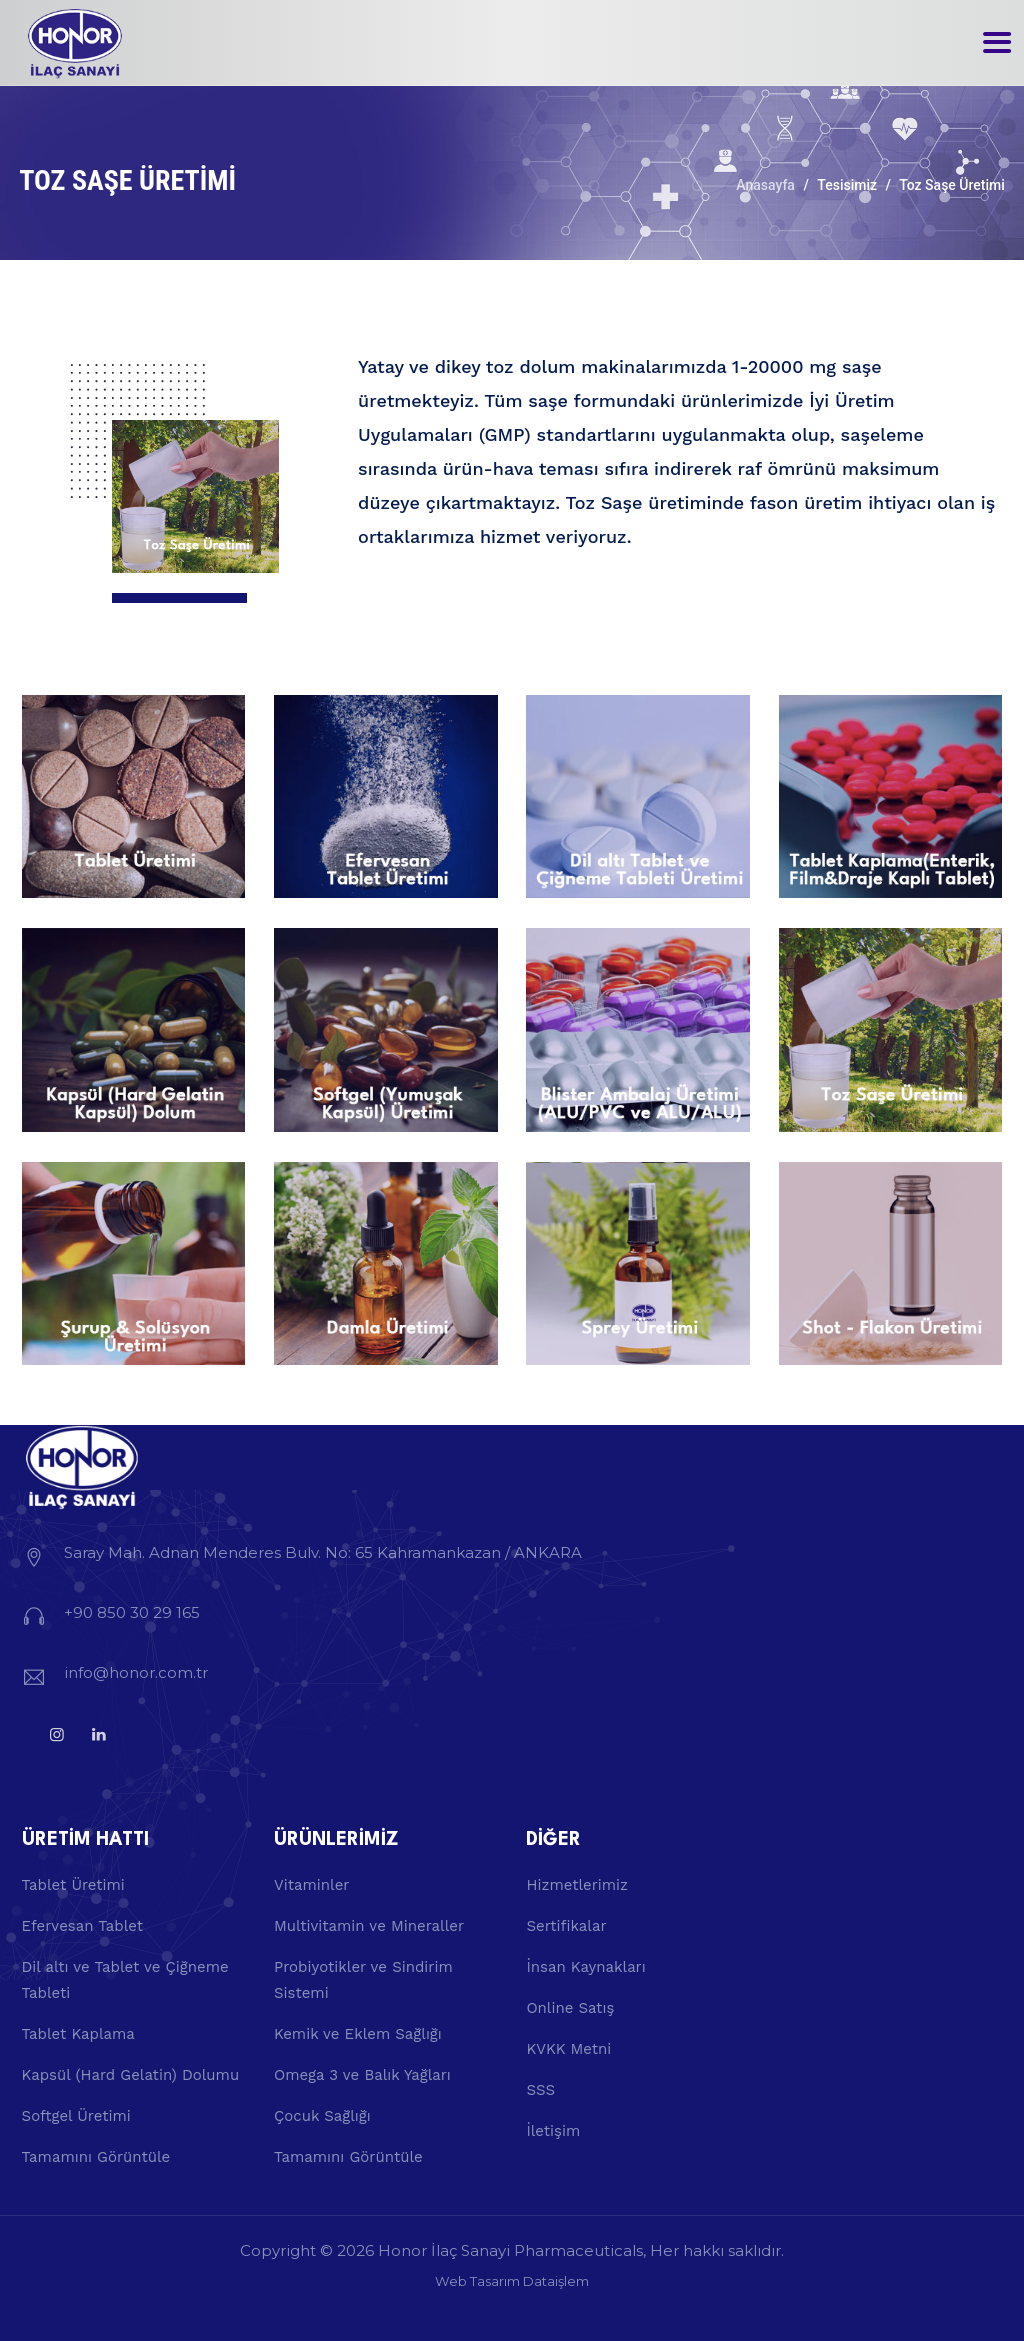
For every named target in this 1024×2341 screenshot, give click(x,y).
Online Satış (570, 2008)
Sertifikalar (566, 1926)
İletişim (553, 2131)
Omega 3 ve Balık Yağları (362, 2075)
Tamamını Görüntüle (96, 2157)
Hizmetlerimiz (577, 1885)
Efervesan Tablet (82, 1926)
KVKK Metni (568, 2049)
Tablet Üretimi (73, 1885)
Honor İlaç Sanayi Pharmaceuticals (510, 2250)
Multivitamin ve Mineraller (369, 1926)
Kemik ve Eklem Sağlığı (358, 2034)
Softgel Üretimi (76, 2116)
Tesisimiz (847, 185)
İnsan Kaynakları (585, 1967)
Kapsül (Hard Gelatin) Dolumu (131, 2075)
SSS (540, 2090)
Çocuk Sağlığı (322, 2116)
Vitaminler (311, 1885)
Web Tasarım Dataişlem (512, 2281)
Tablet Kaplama (78, 2034)
